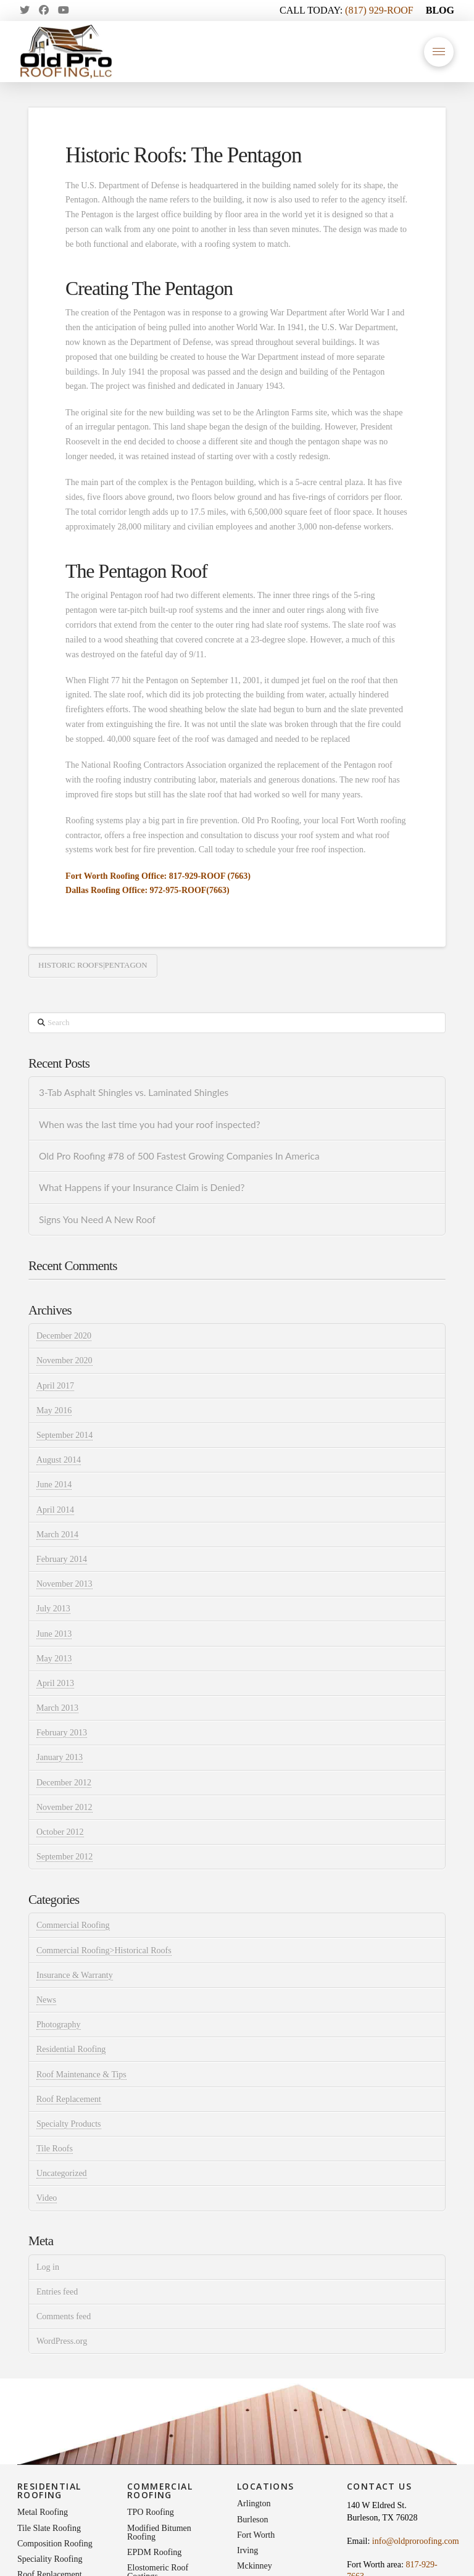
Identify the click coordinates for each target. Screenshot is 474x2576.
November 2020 (64, 1360)
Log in (47, 2267)
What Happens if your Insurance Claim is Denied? (141, 1187)
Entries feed (57, 2291)
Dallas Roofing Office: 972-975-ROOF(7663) (147, 890)
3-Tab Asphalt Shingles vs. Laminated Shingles (133, 1092)
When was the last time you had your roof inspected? (149, 1124)
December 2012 (63, 1782)
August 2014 (58, 1460)
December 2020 (63, 1335)
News (46, 2000)
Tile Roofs (54, 2148)
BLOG (440, 10)
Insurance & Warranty (74, 1975)
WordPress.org (61, 2341)
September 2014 (64, 1435)
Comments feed (63, 2316)
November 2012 (64, 1807)
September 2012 (64, 1856)
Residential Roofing (71, 2049)
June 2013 (54, 1634)
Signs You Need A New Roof (97, 1219)
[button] (439, 52)
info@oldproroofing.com (415, 2541)
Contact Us (379, 2486)
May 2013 (54, 1658)
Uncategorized (61, 2173)
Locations (265, 2486)
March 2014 (57, 1534)
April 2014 (55, 1509)
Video (46, 2198)
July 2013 (53, 1608)
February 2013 (61, 1732)
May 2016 (54, 1410)
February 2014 (61, 1559)
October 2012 (60, 1832)
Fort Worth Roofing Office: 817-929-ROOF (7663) (158, 876)
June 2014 (54, 1484)
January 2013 (59, 1757)
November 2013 (64, 1584)
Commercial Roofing (73, 1925)
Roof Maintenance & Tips (81, 2074)
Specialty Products (68, 2124)
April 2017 (55, 1385)
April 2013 (55, 1683)
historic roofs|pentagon (92, 965)
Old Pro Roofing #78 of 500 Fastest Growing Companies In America (179, 1155)
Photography (58, 2024)
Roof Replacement (68, 2099)
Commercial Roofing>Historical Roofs (104, 1950)
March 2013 (57, 1708)
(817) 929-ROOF (379, 10)
